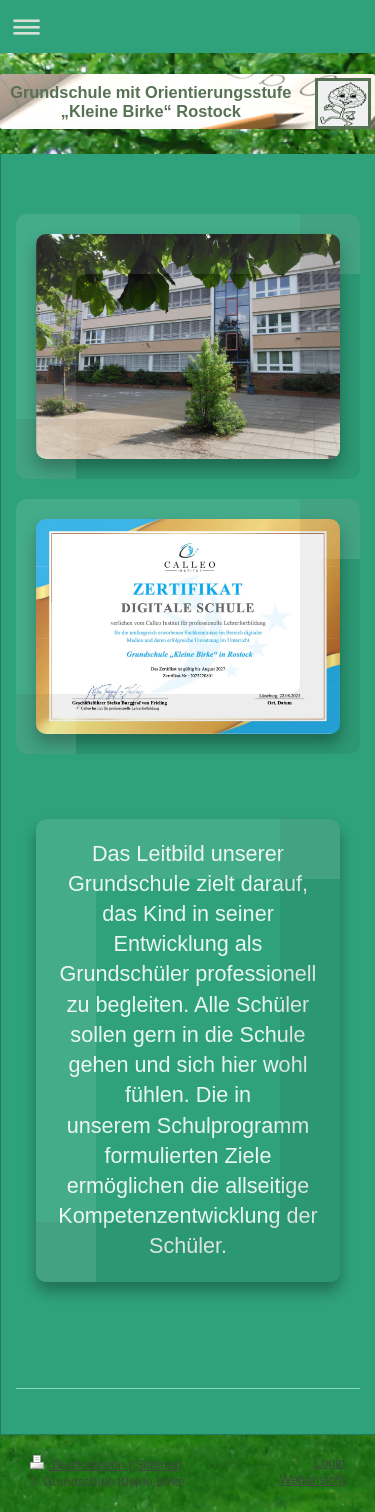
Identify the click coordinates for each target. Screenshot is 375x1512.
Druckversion (79, 1465)
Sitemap (158, 1465)
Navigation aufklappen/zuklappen (187, 26)
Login (329, 1463)
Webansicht (312, 1480)
